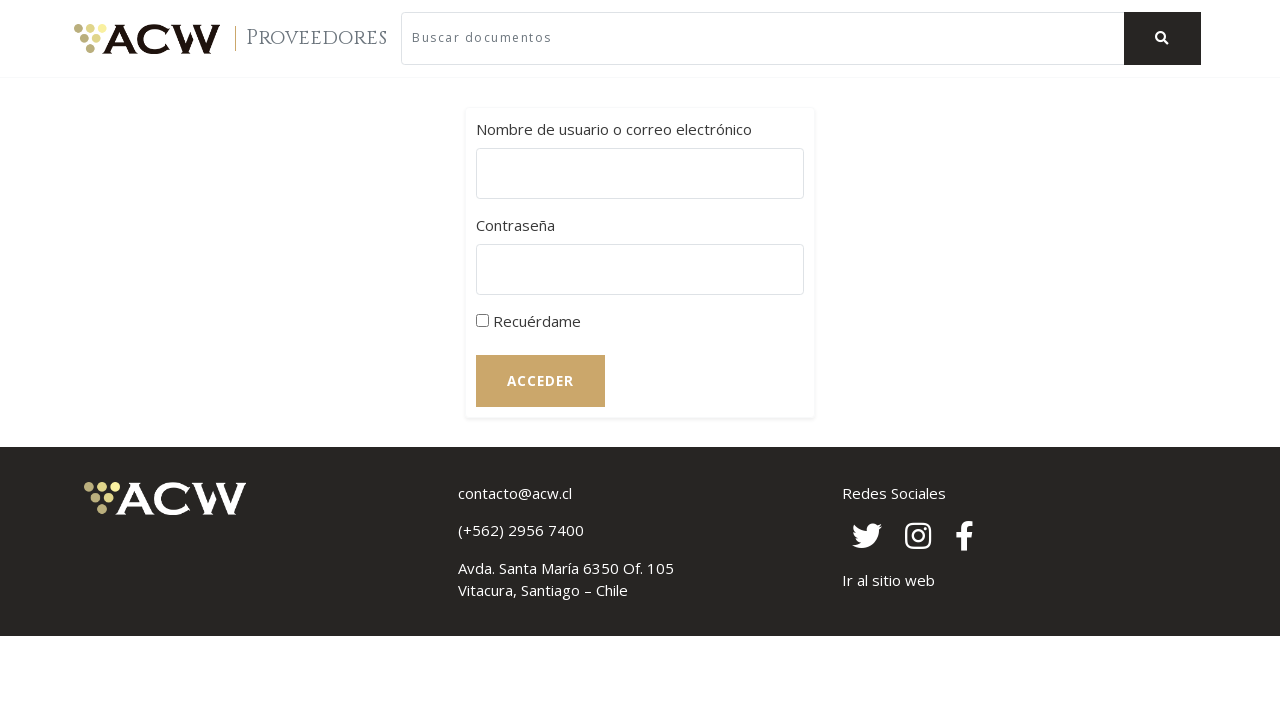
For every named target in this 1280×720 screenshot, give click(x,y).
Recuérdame (528, 321)
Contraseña (515, 225)
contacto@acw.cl (515, 493)
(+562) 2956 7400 (521, 530)
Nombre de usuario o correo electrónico (614, 129)
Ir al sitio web (888, 580)
